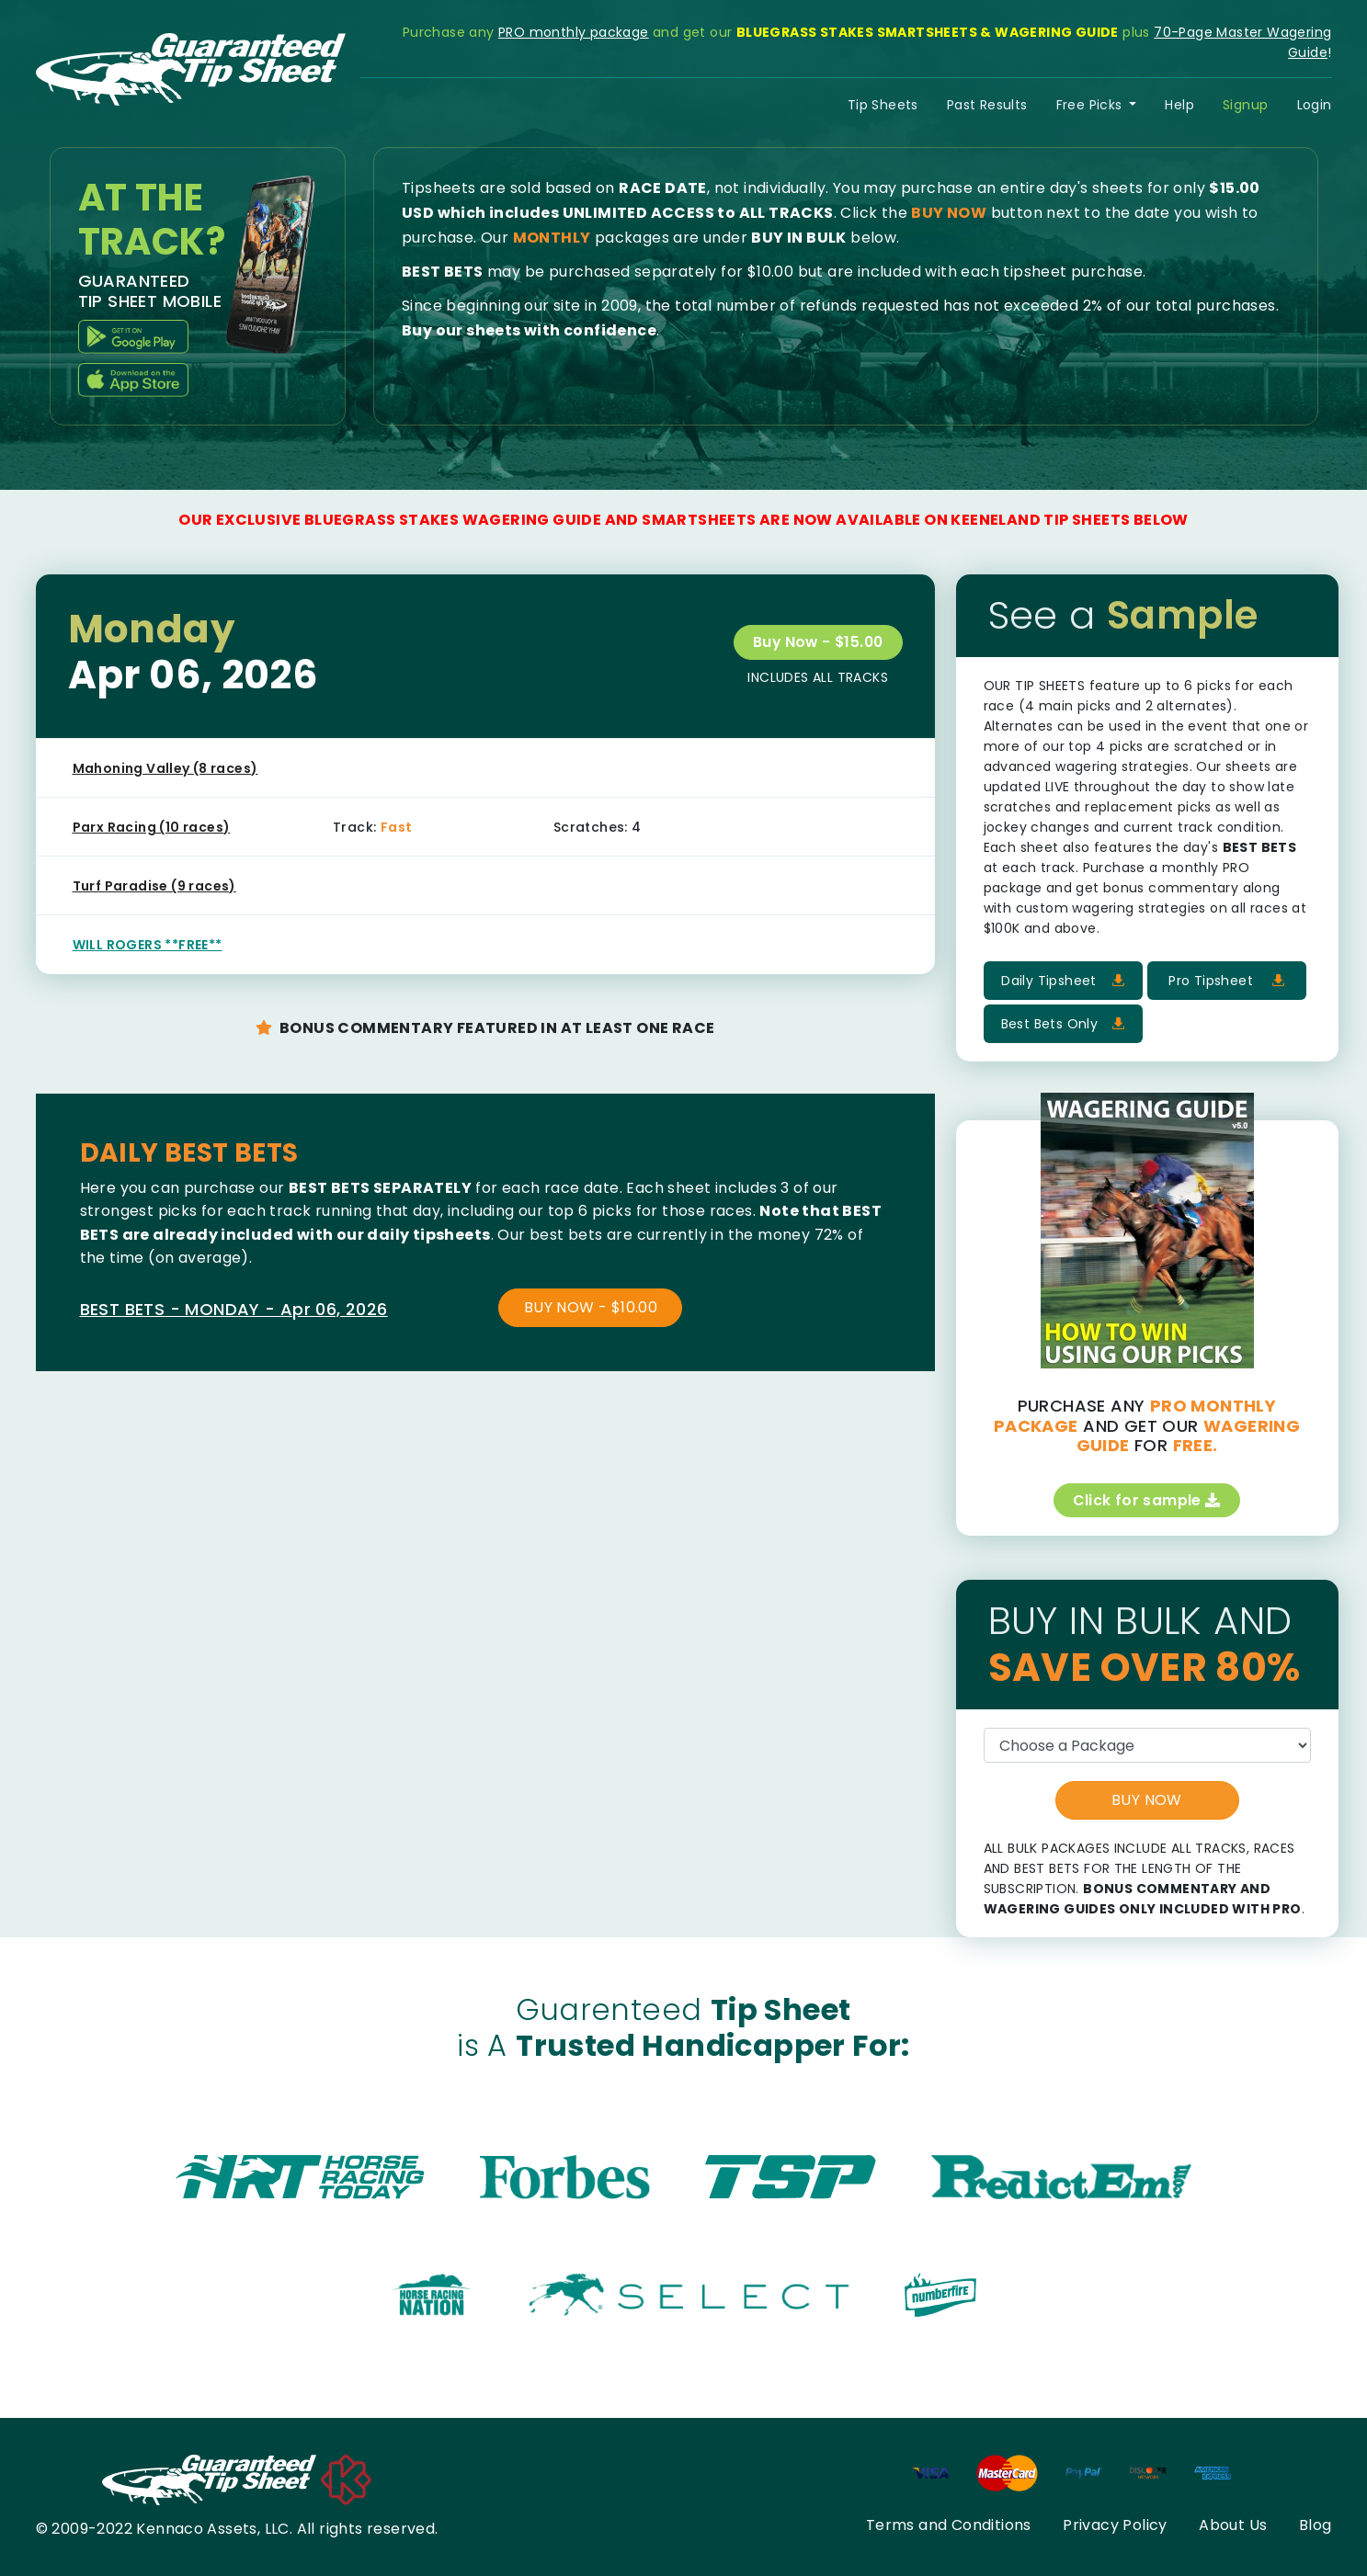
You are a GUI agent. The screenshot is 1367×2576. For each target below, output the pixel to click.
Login (1314, 105)
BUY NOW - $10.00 (590, 1307)
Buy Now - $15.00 (815, 642)
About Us (1233, 2525)
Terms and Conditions (948, 2525)
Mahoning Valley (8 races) (165, 768)
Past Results (987, 105)
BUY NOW (1146, 1800)
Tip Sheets (883, 105)
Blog (1315, 2525)
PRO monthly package (573, 32)
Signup (1245, 105)
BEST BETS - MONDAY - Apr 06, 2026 (234, 1309)
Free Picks (1091, 105)
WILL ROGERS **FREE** (147, 945)
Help (1179, 105)
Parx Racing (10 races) (152, 827)
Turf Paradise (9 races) (154, 886)
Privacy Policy (1115, 2525)
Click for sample (1147, 1500)
